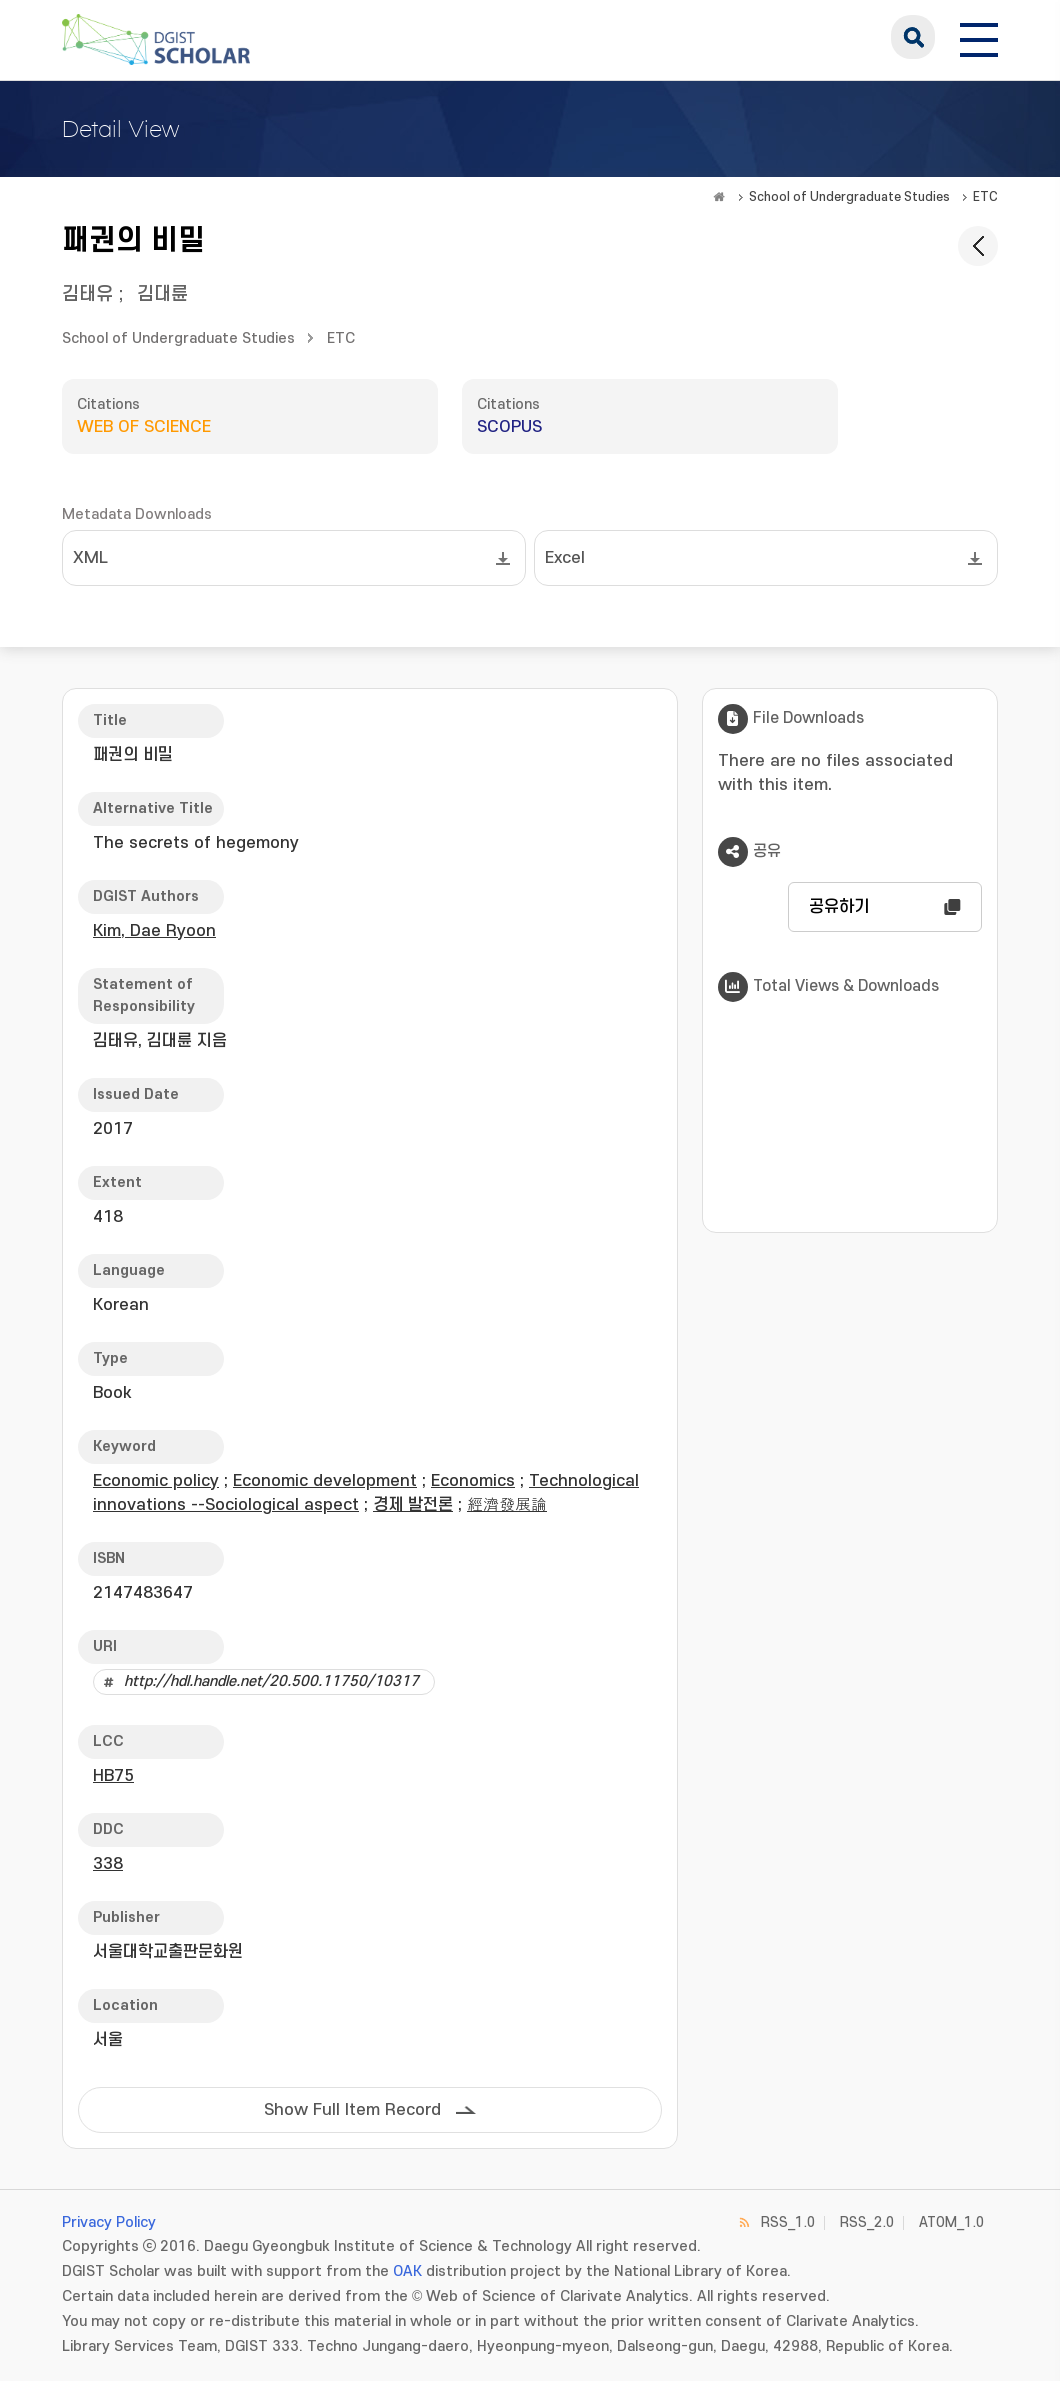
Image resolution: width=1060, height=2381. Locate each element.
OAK (407, 2271)
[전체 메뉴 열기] (979, 37)
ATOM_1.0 (951, 2222)
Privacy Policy (109, 2222)
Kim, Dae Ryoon (154, 931)
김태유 (87, 294)
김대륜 (162, 294)
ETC (985, 197)
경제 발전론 (413, 1505)
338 (108, 1864)
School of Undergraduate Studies (849, 197)
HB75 (113, 1776)
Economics (473, 1481)
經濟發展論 (507, 1505)
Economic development (325, 1481)
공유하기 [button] (839, 907)
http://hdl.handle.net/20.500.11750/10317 (271, 1681)
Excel (565, 558)
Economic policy (156, 1481)
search (913, 37)
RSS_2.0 (867, 2222)
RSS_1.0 (788, 2222)
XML (90, 558)
